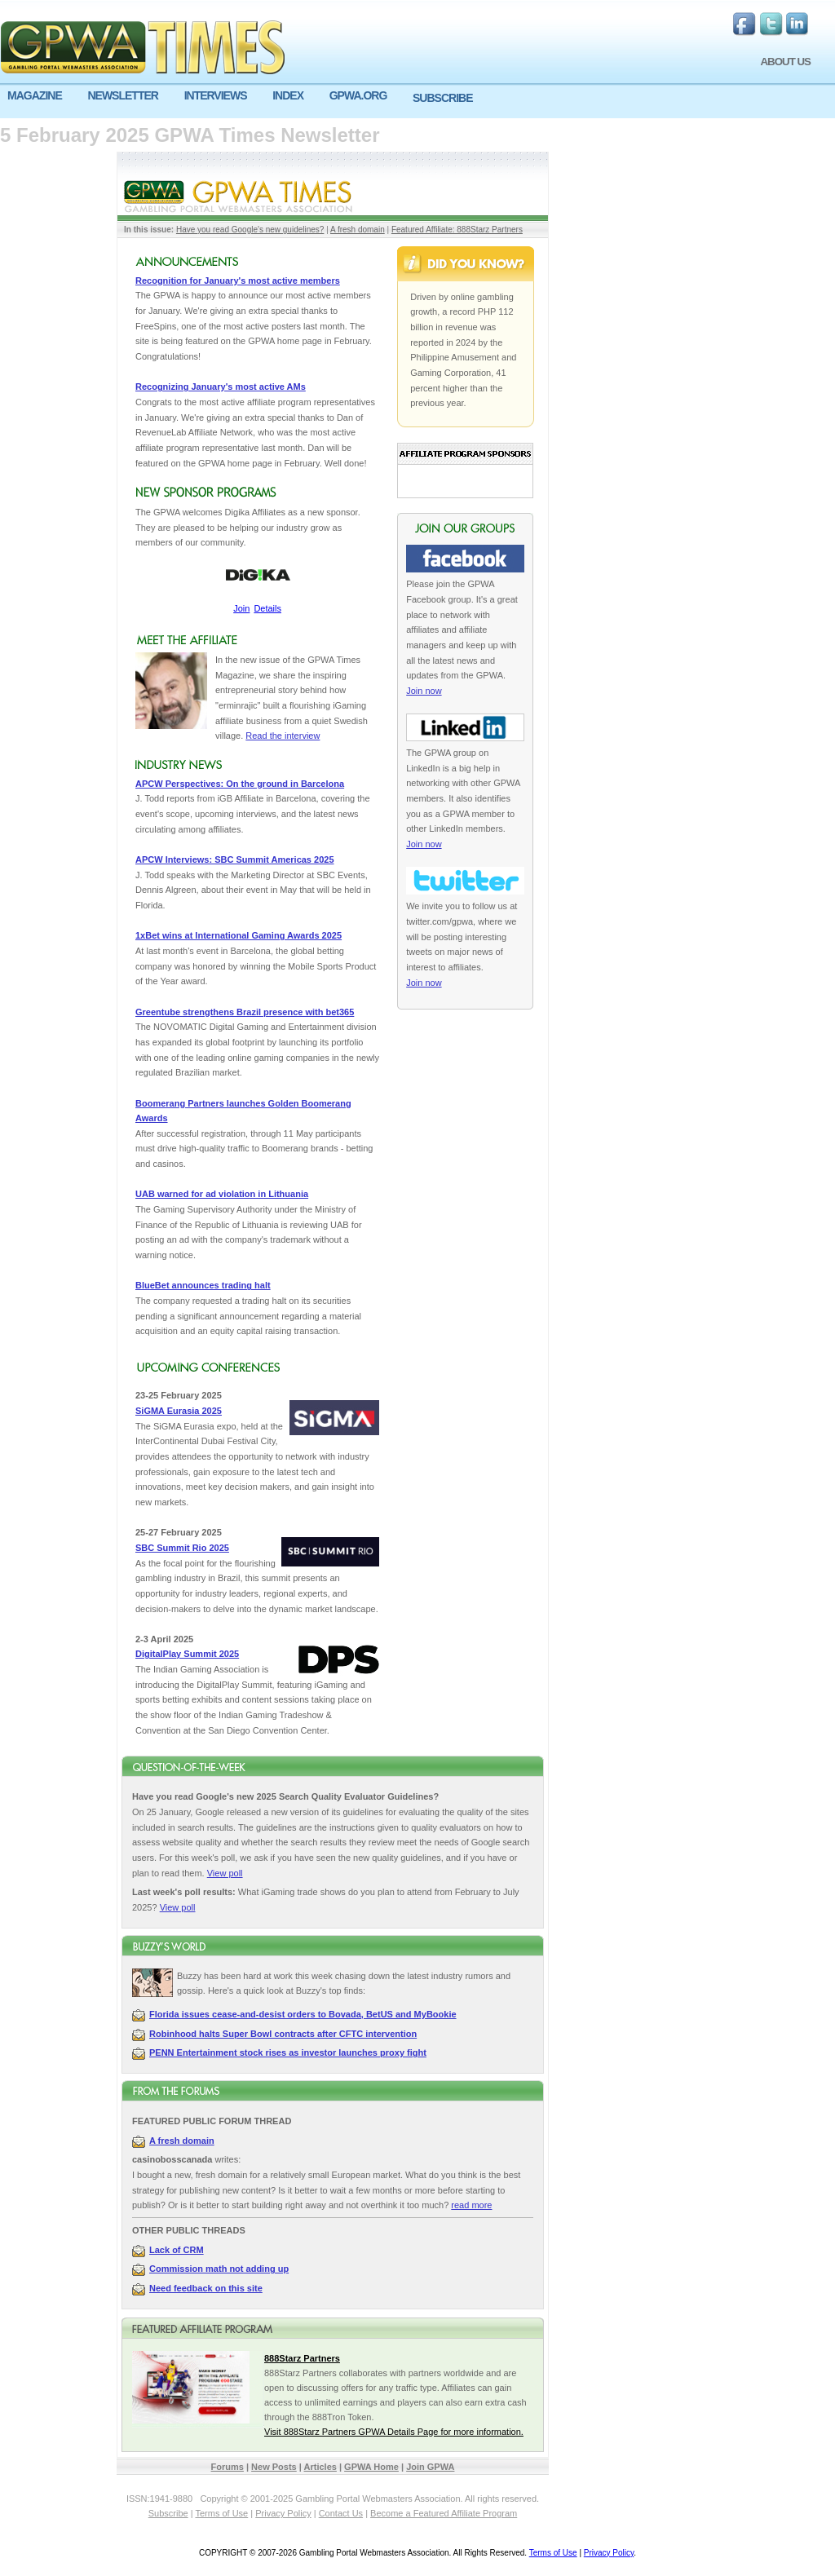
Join (241, 608)
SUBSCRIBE (442, 97)
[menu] (417, 102)
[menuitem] (40, 96)
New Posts (274, 2467)
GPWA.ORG (358, 95)
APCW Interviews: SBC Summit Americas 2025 (234, 859)
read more (471, 2205)
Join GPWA (430, 2467)
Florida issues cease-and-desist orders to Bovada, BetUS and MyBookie (303, 2014)
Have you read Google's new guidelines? (250, 229)
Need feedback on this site (206, 2288)
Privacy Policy (283, 2513)
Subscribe (168, 2513)
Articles (320, 2467)
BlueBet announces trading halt (203, 1285)
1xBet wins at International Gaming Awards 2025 (238, 935)
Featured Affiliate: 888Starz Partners (457, 229)
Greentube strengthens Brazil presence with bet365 (244, 1012)
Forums (227, 2467)
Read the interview (282, 735)
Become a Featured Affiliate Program (443, 2513)
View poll (225, 1873)
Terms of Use (221, 2513)
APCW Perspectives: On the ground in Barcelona (239, 784)
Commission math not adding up (219, 2268)
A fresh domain (357, 229)
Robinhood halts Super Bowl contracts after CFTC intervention (283, 2034)
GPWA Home (371, 2467)
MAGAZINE (34, 95)
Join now (423, 691)
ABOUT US (785, 61)
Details (267, 608)
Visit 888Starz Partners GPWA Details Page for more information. (394, 2432)
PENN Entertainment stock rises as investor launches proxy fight (287, 2052)
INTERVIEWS (215, 95)
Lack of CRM (176, 2250)
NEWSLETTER (122, 95)
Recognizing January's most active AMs (220, 386)
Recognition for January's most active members (237, 280)
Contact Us (341, 2513)
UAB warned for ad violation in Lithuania (221, 1194)
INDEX (287, 95)
